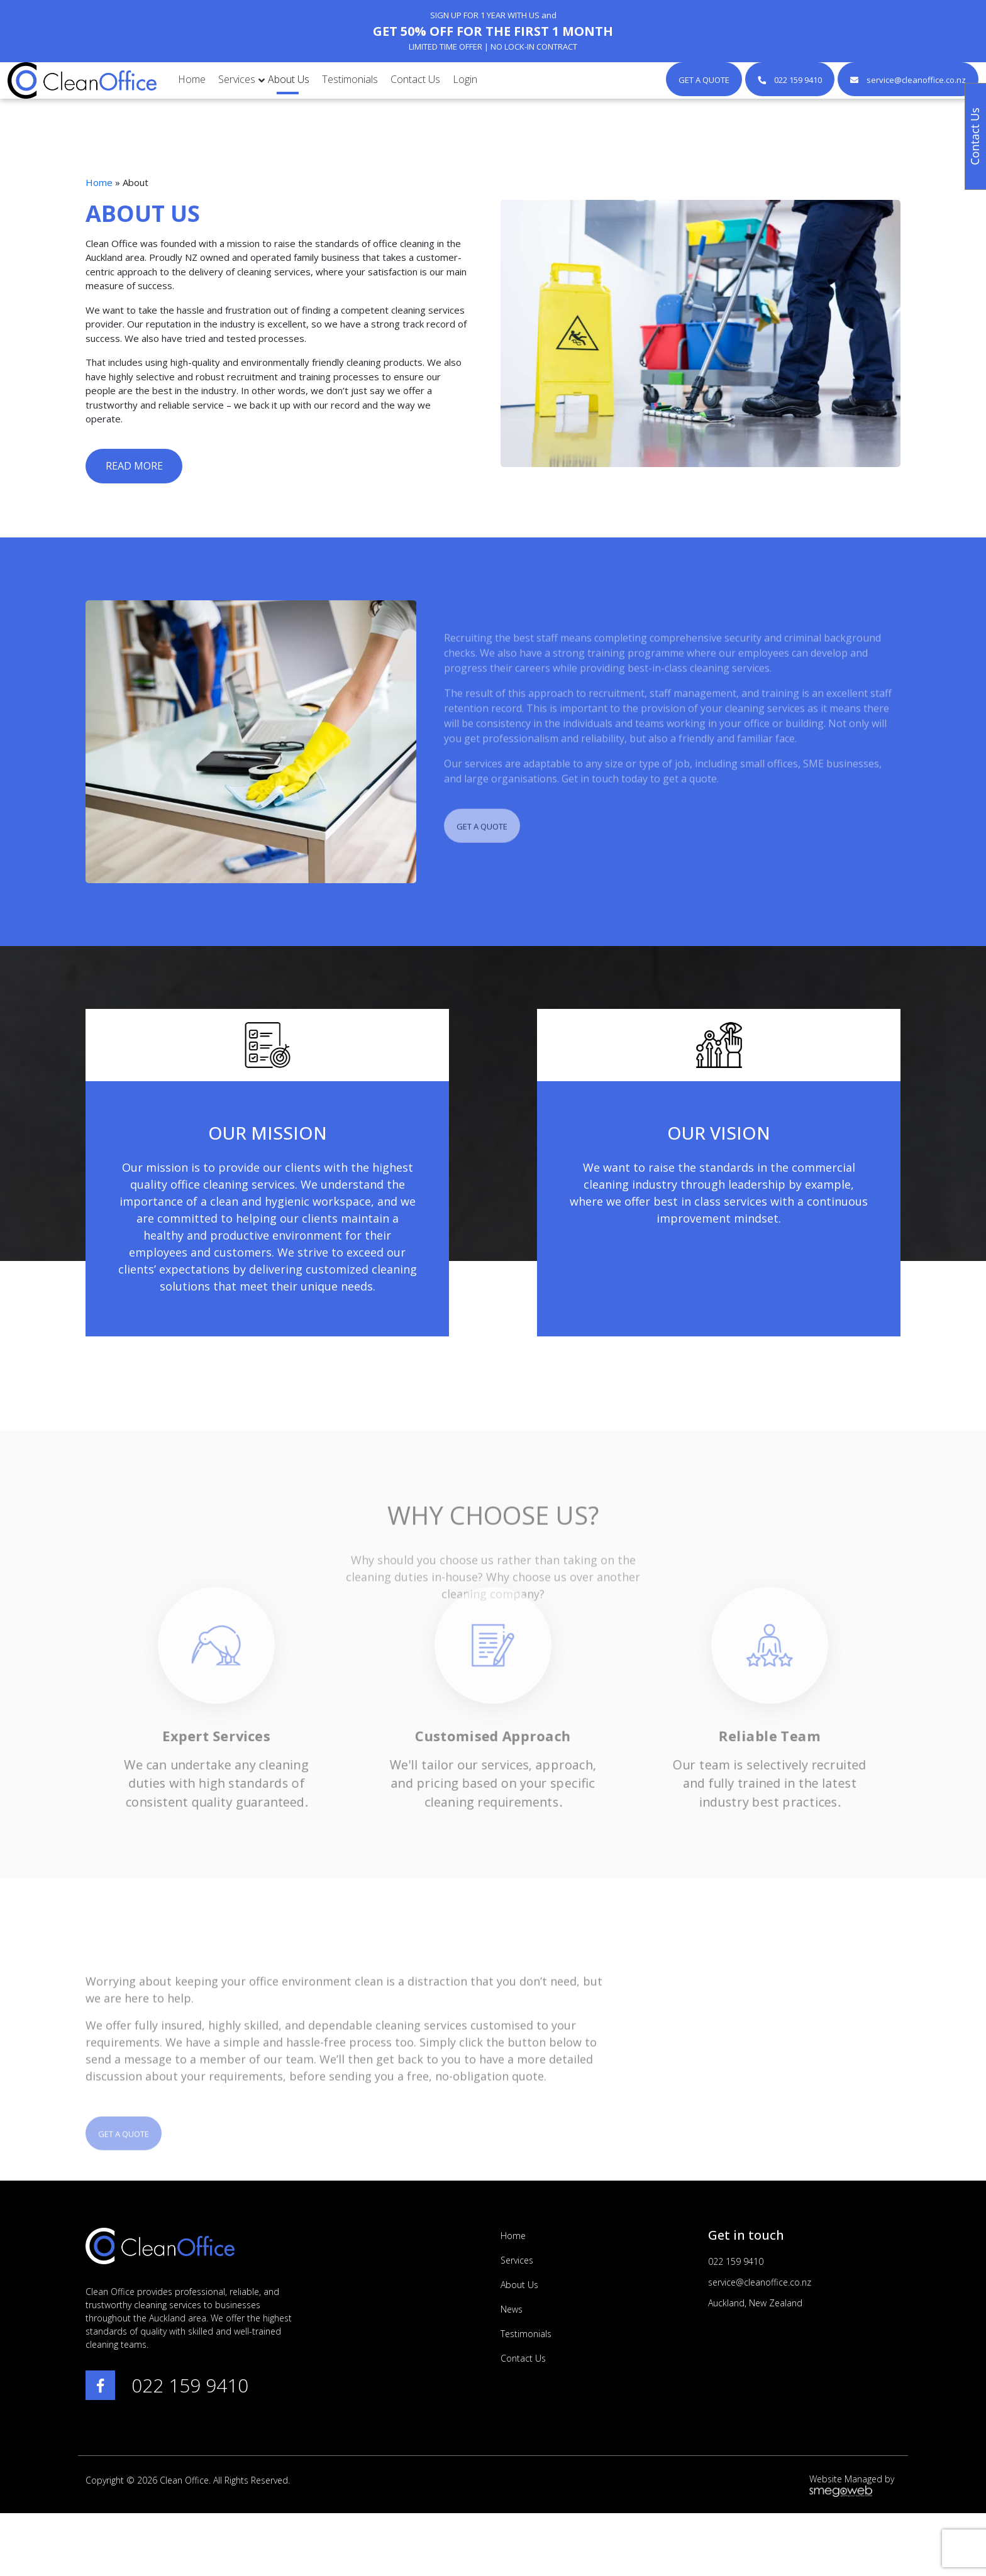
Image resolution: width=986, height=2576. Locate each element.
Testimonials (526, 2334)
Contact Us (523, 2358)
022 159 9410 (190, 2385)
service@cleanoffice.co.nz (759, 2282)
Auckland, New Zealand (755, 2303)
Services (517, 2260)
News (512, 2309)
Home (99, 182)
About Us (519, 2285)
